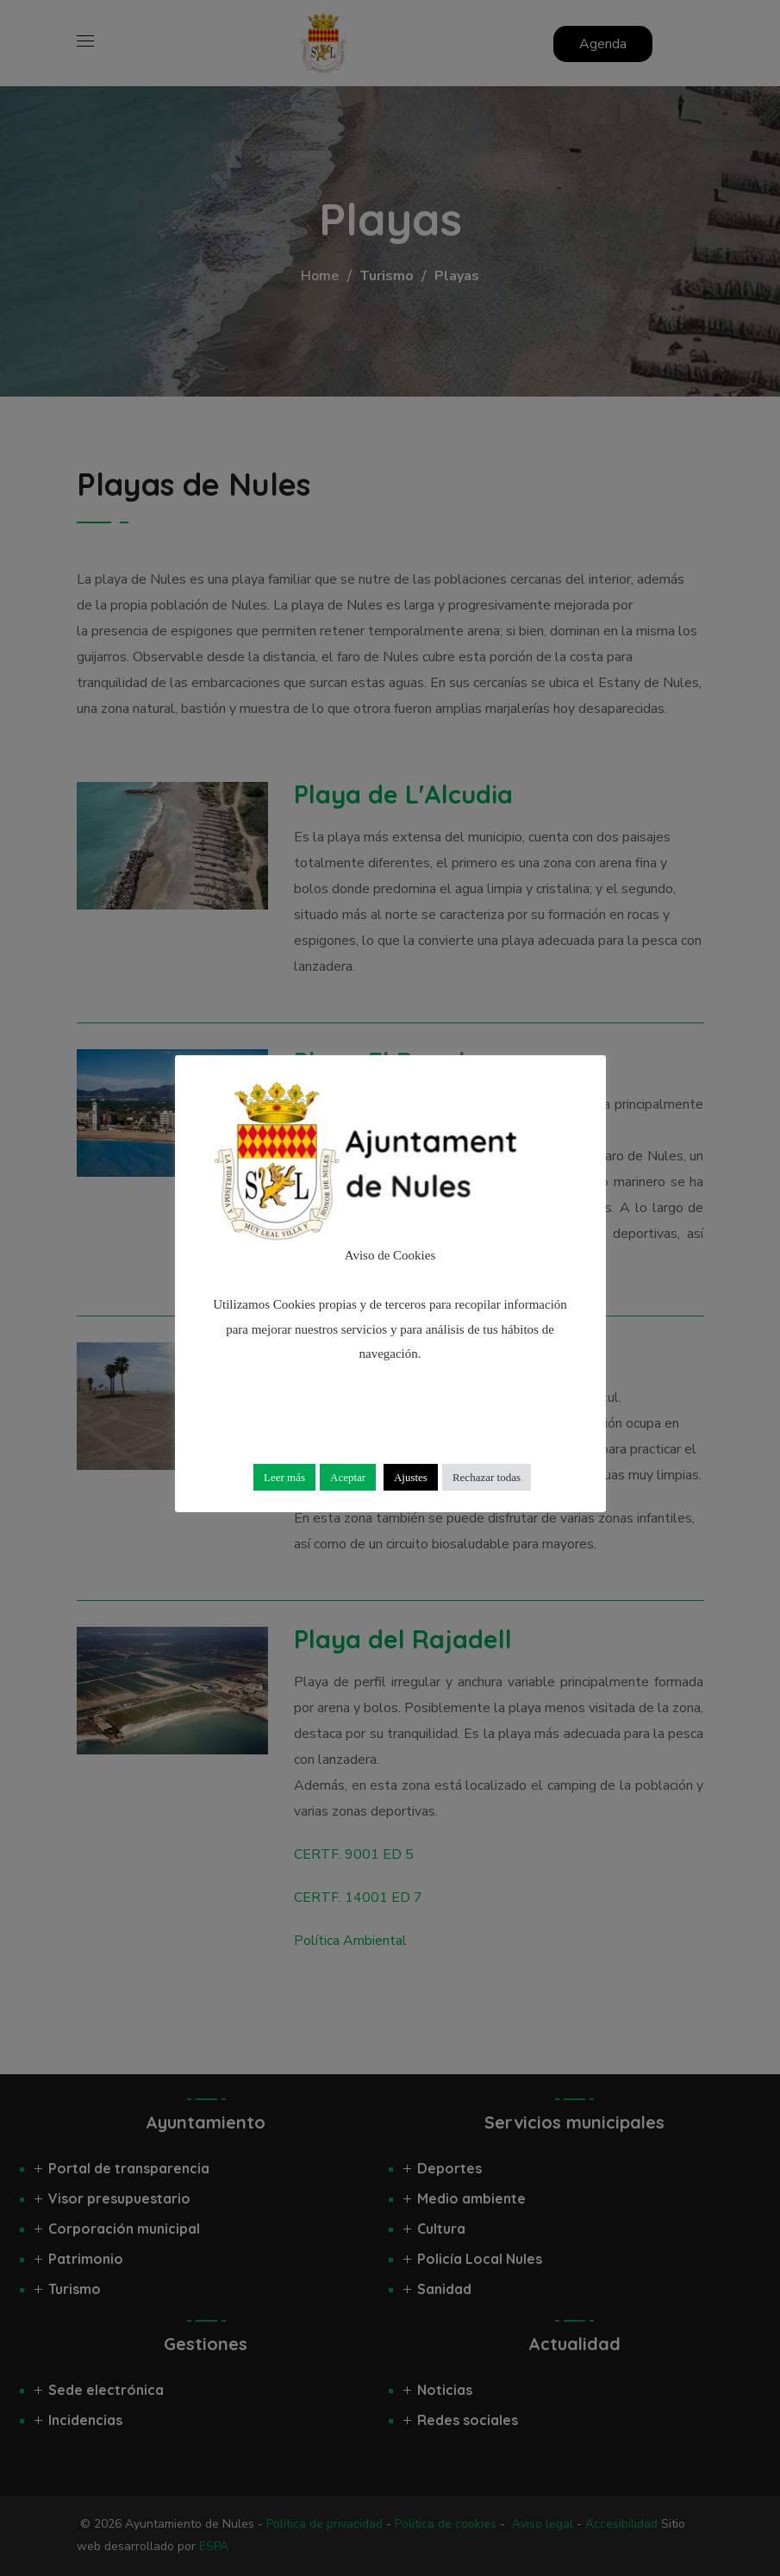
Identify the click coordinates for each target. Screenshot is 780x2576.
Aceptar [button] (347, 1477)
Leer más (284, 1477)
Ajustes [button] (410, 1477)
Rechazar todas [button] (486, 1477)
